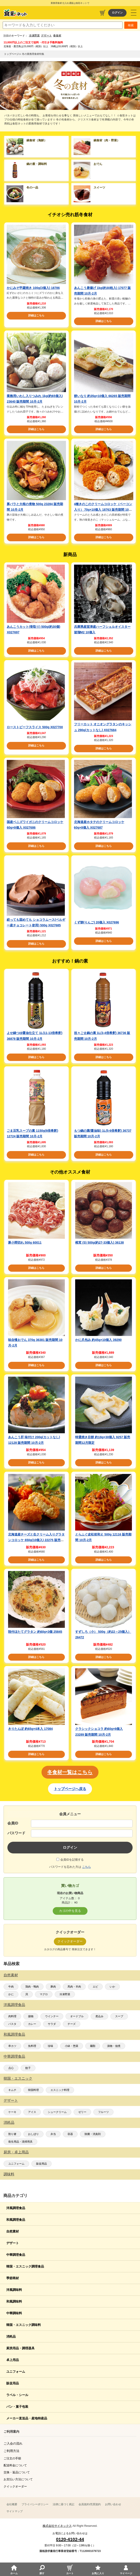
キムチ (12, 2090)
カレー (32, 2024)
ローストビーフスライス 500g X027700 (35, 727)
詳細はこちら (36, 315)
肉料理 (12, 2016)
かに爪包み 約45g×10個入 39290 (98, 1340)
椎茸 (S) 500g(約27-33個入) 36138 (99, 1242)
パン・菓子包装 (17, 2406)
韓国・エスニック (18, 2078)
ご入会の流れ (13, 2443)
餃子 (28, 2068)
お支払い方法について (18, 2479)
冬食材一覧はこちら (70, 1772)
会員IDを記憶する (72, 1859)
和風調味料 (14, 2301)
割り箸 (12, 2134)
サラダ (52, 2024)
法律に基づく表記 (63, 2504)
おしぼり (33, 2134)
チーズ (72, 2024)
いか (112, 1986)
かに (11, 1994)
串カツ (12, 2046)
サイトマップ (15, 2511)
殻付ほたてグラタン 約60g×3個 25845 (35, 1631)
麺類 (92, 2046)
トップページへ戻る (70, 1789)
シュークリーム (57, 2112)
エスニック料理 (59, 2090)
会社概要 (12, 2504)
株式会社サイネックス (57, 2525)
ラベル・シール (17, 2395)
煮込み (99, 2016)
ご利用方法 (11, 2451)
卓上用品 (12, 2360)
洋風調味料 (14, 2290)
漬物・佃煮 (113, 2046)
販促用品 (41, 2163)
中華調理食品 (14, 2056)
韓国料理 (33, 2090)
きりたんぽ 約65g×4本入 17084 (30, 1729)
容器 (70, 2134)
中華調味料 (14, 2313)
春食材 (57, 35)
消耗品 (9, 2122)
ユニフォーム (16, 2163)
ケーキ (12, 2112)
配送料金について (15, 2465)
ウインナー (52, 2016)
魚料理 (32, 2046)
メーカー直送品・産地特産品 (26, 2418)
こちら (86, 1866)
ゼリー (82, 2112)
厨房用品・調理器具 (20, 2348)
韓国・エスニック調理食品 (25, 2266)
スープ (119, 2016)
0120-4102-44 (70, 2539)
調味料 (9, 2174)
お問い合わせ (113, 2504)
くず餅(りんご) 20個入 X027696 (96, 922)
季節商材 (12, 2278)
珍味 (50, 2046)
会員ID (12, 1823)
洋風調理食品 (14, 2005)
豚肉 (53, 1986)
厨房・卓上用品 (16, 2152)
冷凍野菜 (34, 35)
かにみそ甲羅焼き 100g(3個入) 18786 (33, 288)
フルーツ (103, 2112)
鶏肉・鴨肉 (32, 1986)
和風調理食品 (14, 2034)
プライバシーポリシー (35, 2504)
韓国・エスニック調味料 (23, 2325)
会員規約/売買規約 (90, 2504)
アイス (32, 2112)
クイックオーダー (15, 2486)
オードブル (77, 2016)
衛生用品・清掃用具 (20, 2141)
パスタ (12, 2024)
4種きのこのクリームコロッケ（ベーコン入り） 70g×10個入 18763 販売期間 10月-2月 (103, 509)
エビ (95, 1986)
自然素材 (11, 1975)
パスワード (16, 1833)
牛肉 (11, 1986)
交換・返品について (17, 2472)
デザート (46, 35)
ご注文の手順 (12, 2458)
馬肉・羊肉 (74, 1986)
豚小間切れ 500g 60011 (25, 1242)
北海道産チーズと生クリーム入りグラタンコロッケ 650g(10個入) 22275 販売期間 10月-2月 (36, 1540)
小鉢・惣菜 (71, 2046)
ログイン (117, 12)
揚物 (30, 2016)
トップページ (11, 54)
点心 (11, 2068)
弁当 (53, 2134)
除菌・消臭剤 (93, 2134)
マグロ (44, 1994)
